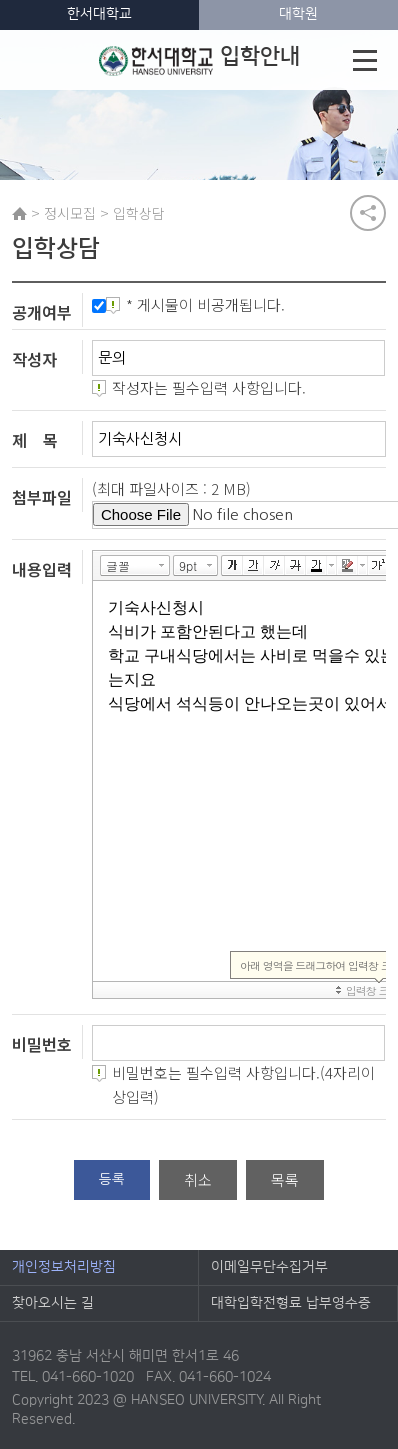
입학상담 (139, 213)
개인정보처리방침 (64, 1267)
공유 (368, 213)
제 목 (35, 440)
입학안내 (199, 60)
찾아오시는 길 (53, 1303)
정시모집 (70, 213)
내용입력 (42, 568)
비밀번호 (42, 1044)
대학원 (298, 14)
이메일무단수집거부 (269, 1267)
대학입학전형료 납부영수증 (291, 1303)
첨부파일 (42, 497)
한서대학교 (99, 14)
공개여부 (42, 312)
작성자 (34, 359)
